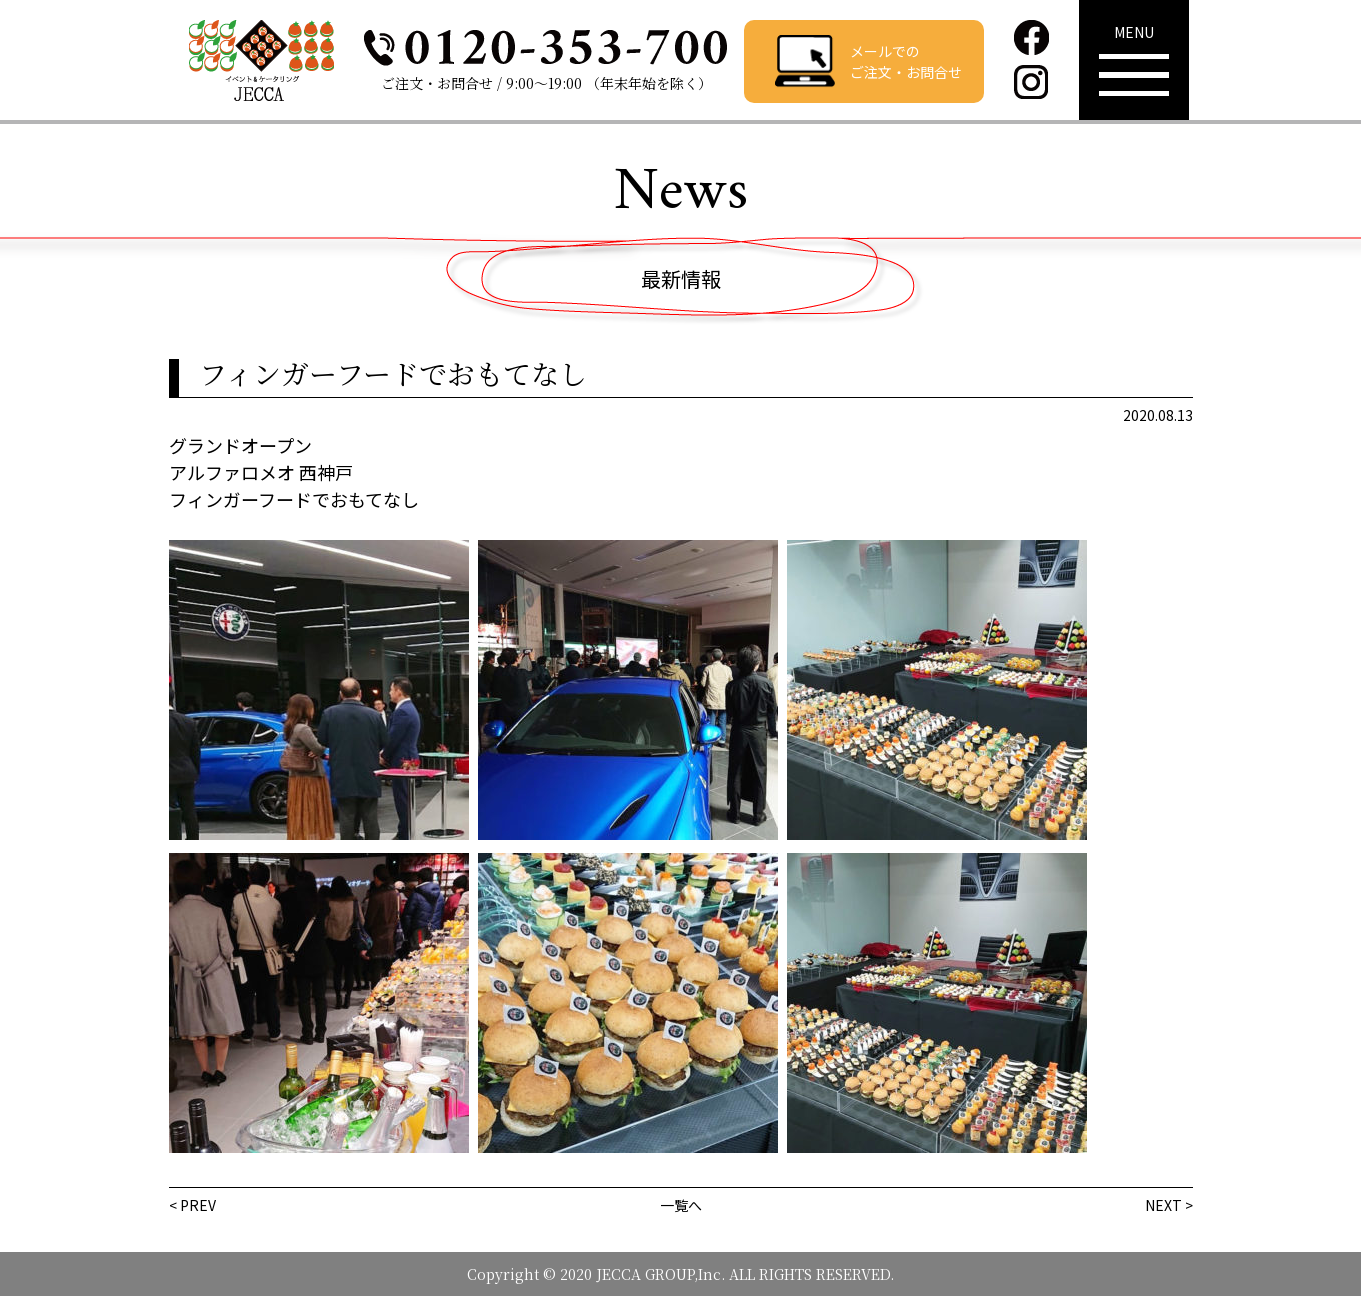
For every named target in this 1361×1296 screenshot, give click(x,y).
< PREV (192, 1205)
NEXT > (1169, 1205)
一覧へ (681, 1205)
